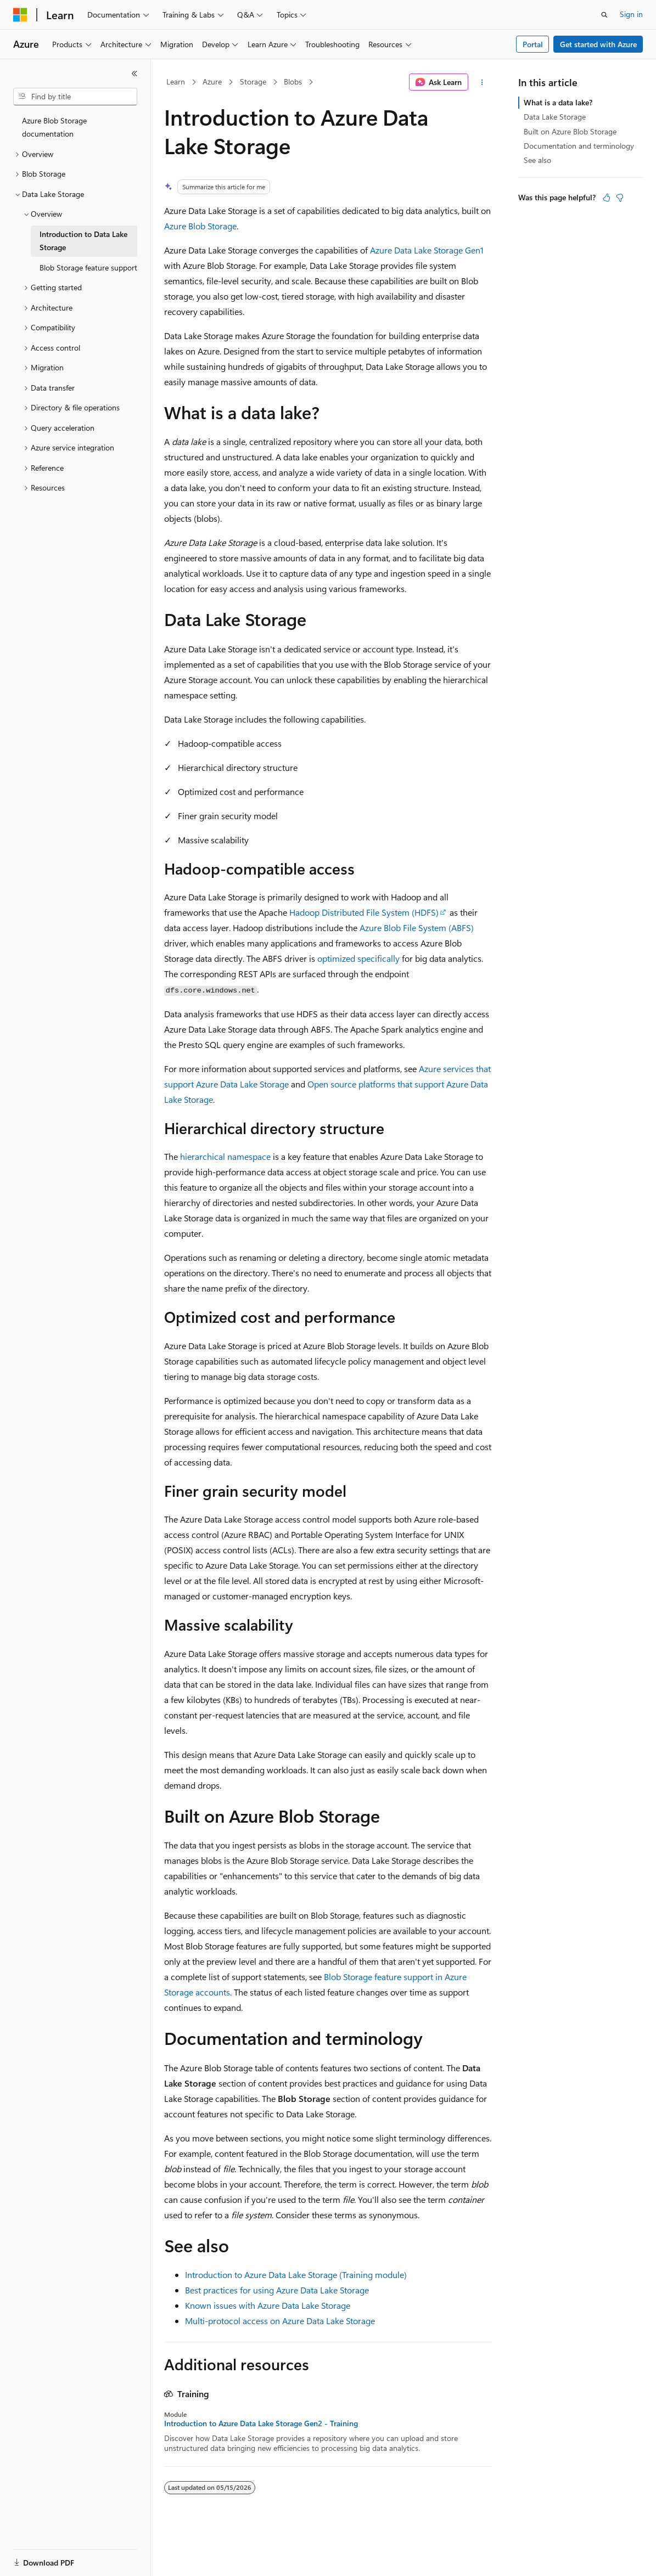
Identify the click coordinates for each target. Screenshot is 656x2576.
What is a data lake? (558, 102)
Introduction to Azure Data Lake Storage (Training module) (296, 2274)
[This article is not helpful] (619, 197)
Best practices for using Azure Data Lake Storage (277, 2290)
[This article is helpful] (606, 197)
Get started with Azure (598, 44)
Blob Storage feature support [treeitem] (88, 267)
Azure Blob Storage (200, 226)
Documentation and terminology (579, 145)
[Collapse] (134, 73)
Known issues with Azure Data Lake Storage (267, 2305)
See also (537, 160)
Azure (212, 81)
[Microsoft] (20, 15)
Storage (253, 81)
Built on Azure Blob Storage (570, 131)
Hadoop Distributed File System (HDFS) (364, 912)
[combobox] (75, 96)
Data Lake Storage (555, 116)
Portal (533, 44)
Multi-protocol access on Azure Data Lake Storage (280, 2320)
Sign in (631, 14)
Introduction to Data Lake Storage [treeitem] (83, 241)
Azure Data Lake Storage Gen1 (427, 250)
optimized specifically (358, 958)
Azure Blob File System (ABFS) (417, 927)
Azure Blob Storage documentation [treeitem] (54, 127)
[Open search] (604, 15)
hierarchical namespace (225, 1156)
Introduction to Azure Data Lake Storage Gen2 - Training (261, 2423)
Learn (175, 81)
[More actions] (482, 82)
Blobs (293, 81)
